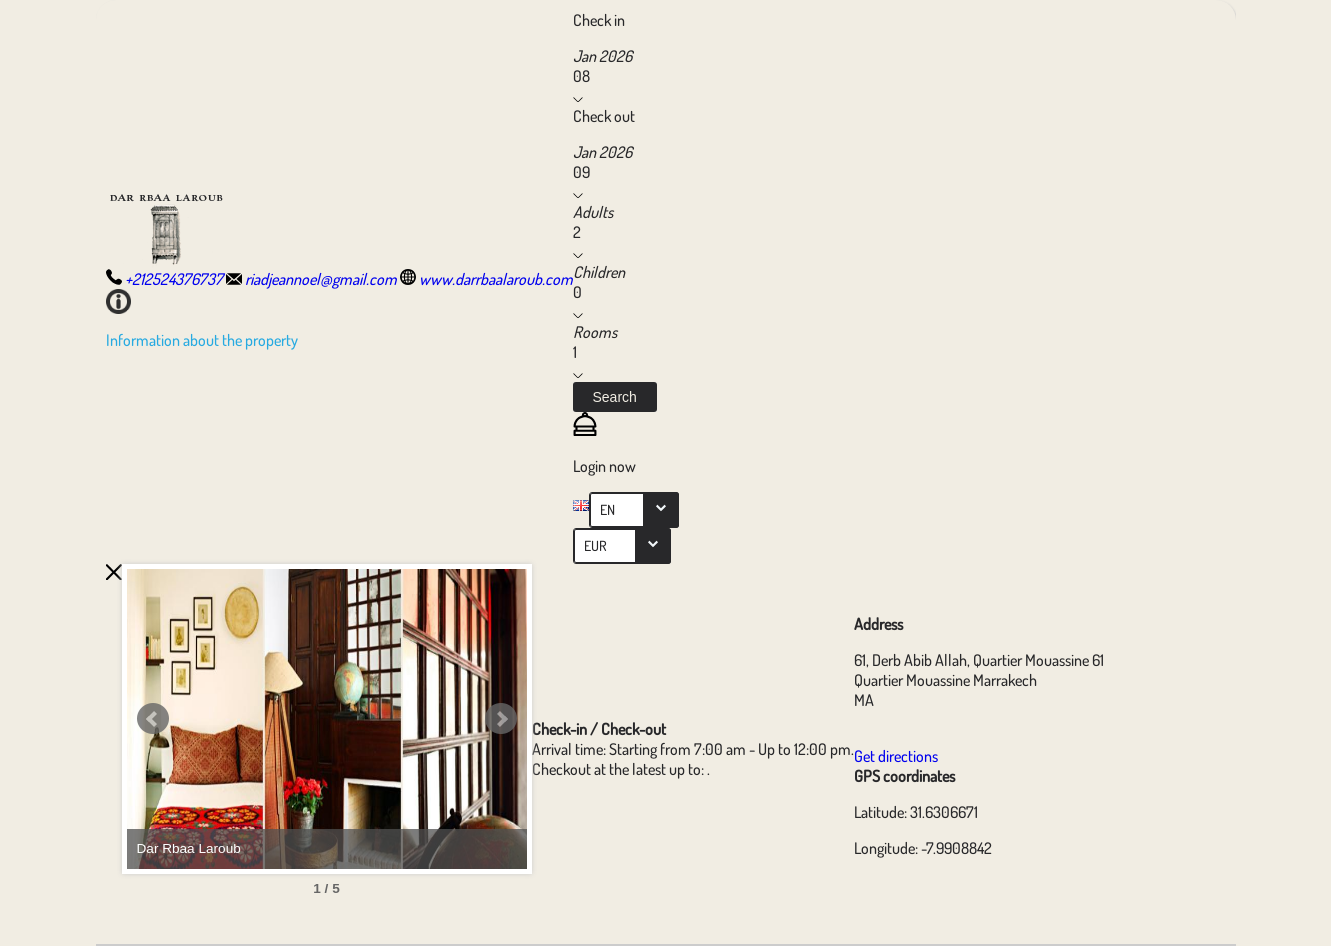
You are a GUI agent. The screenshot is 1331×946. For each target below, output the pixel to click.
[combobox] (634, 510)
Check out (604, 116)
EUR (595, 545)
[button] (615, 397)
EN (607, 509)
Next (501, 719)
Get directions (896, 756)
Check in (599, 20)
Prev (153, 719)
